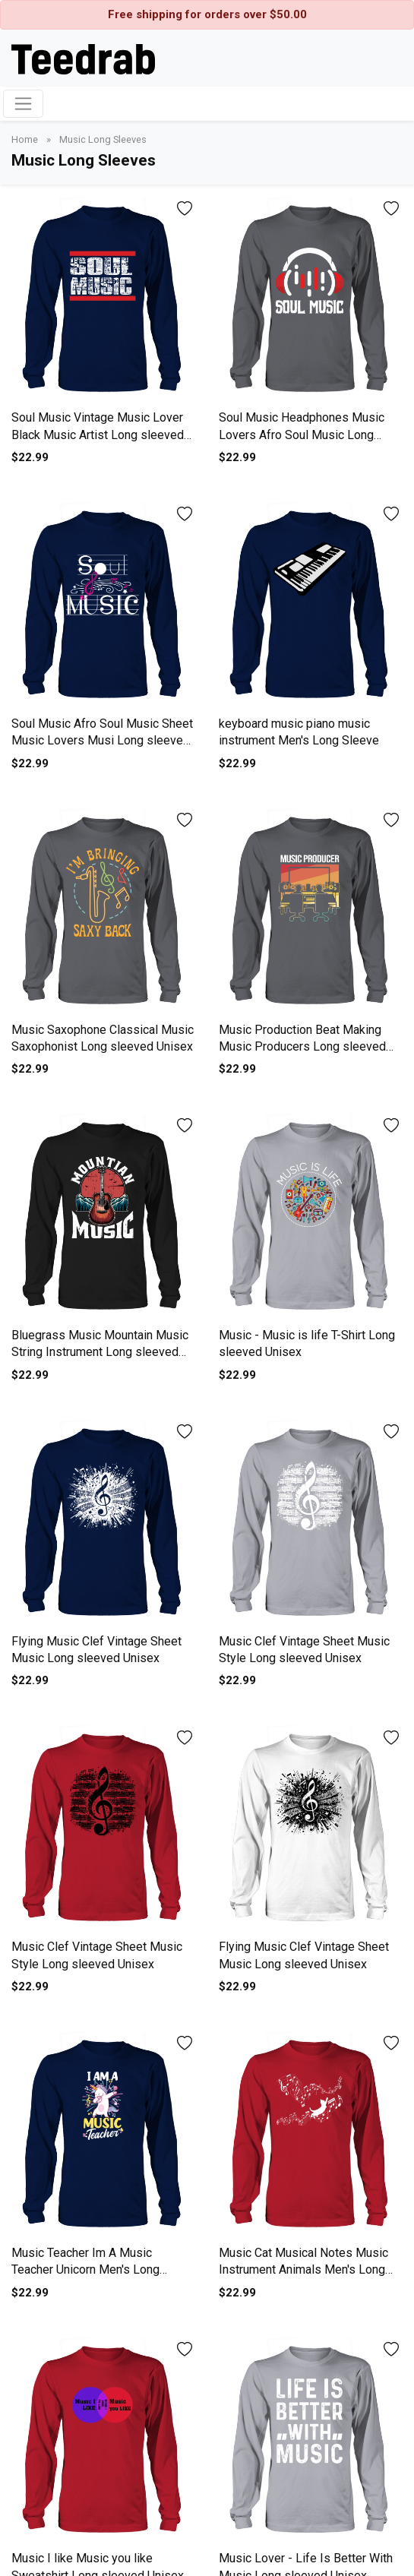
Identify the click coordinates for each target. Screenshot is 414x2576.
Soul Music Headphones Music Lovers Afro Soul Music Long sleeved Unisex (301, 434)
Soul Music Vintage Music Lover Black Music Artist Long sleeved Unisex (97, 434)
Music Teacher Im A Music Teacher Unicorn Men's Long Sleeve (85, 2270)
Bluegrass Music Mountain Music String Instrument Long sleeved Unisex (99, 1352)
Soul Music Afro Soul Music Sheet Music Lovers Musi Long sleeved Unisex (102, 740)
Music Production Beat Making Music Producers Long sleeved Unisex (302, 1046)
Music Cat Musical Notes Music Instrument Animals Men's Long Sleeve (303, 2270)
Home (25, 139)
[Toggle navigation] (23, 104)
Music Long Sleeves (103, 139)
